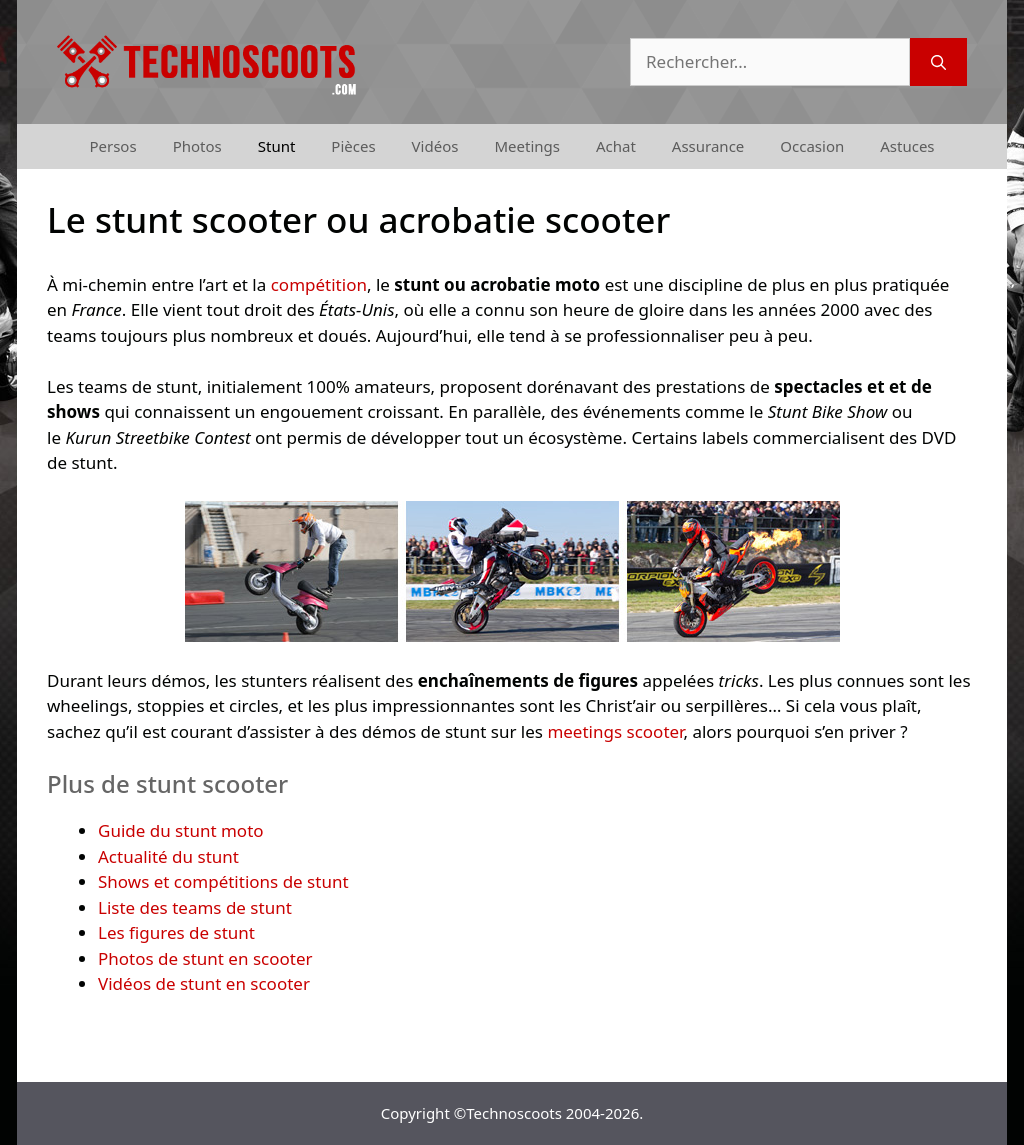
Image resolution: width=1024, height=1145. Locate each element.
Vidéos (435, 146)
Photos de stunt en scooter (205, 958)
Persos (112, 146)
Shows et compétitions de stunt (223, 881)
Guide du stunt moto (181, 830)
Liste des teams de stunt (195, 907)
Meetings (527, 146)
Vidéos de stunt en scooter (204, 983)
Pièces (353, 146)
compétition (319, 284)
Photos (197, 146)
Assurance (708, 146)
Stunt (277, 146)
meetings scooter (615, 731)
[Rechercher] (938, 62)
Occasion (812, 146)
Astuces (907, 146)
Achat (616, 146)
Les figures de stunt (176, 932)
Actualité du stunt (168, 856)
